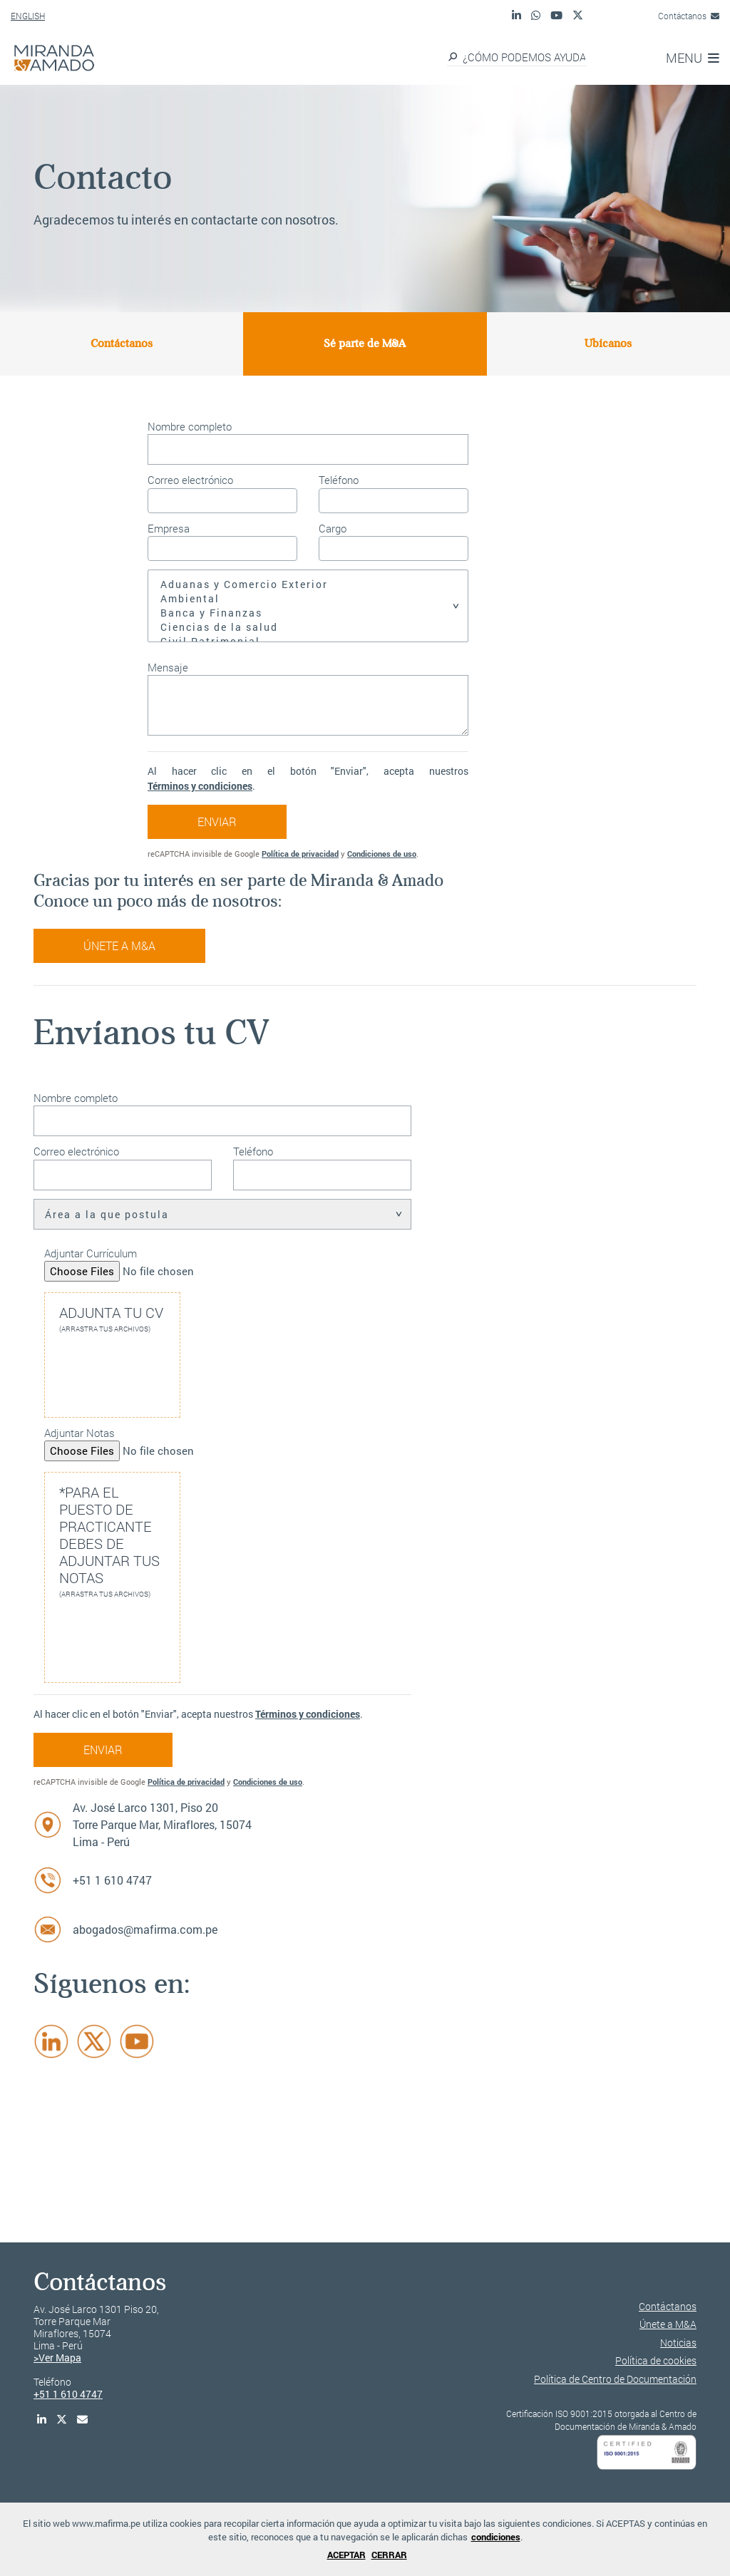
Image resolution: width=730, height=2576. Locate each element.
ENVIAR (217, 821)
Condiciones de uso (381, 853)
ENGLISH (28, 15)
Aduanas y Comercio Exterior (308, 584)
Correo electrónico (190, 480)
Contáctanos (688, 15)
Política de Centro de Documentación (615, 2379)
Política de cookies (655, 2360)
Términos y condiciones (200, 786)
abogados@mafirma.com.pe (145, 1929)
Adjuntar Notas (79, 1433)
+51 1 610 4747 (112, 1879)
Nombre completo (190, 426)
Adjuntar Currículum (90, 1253)
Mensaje (168, 667)
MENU (692, 57)
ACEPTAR (346, 2554)
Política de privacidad (300, 853)
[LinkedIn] (51, 2041)
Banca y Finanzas (308, 613)
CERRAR (389, 2554)
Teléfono (339, 480)
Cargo (332, 528)
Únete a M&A (119, 945)
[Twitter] (94, 2041)
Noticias (678, 2342)
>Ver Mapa (57, 2357)
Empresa (169, 528)
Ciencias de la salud (308, 627)
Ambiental (308, 599)
